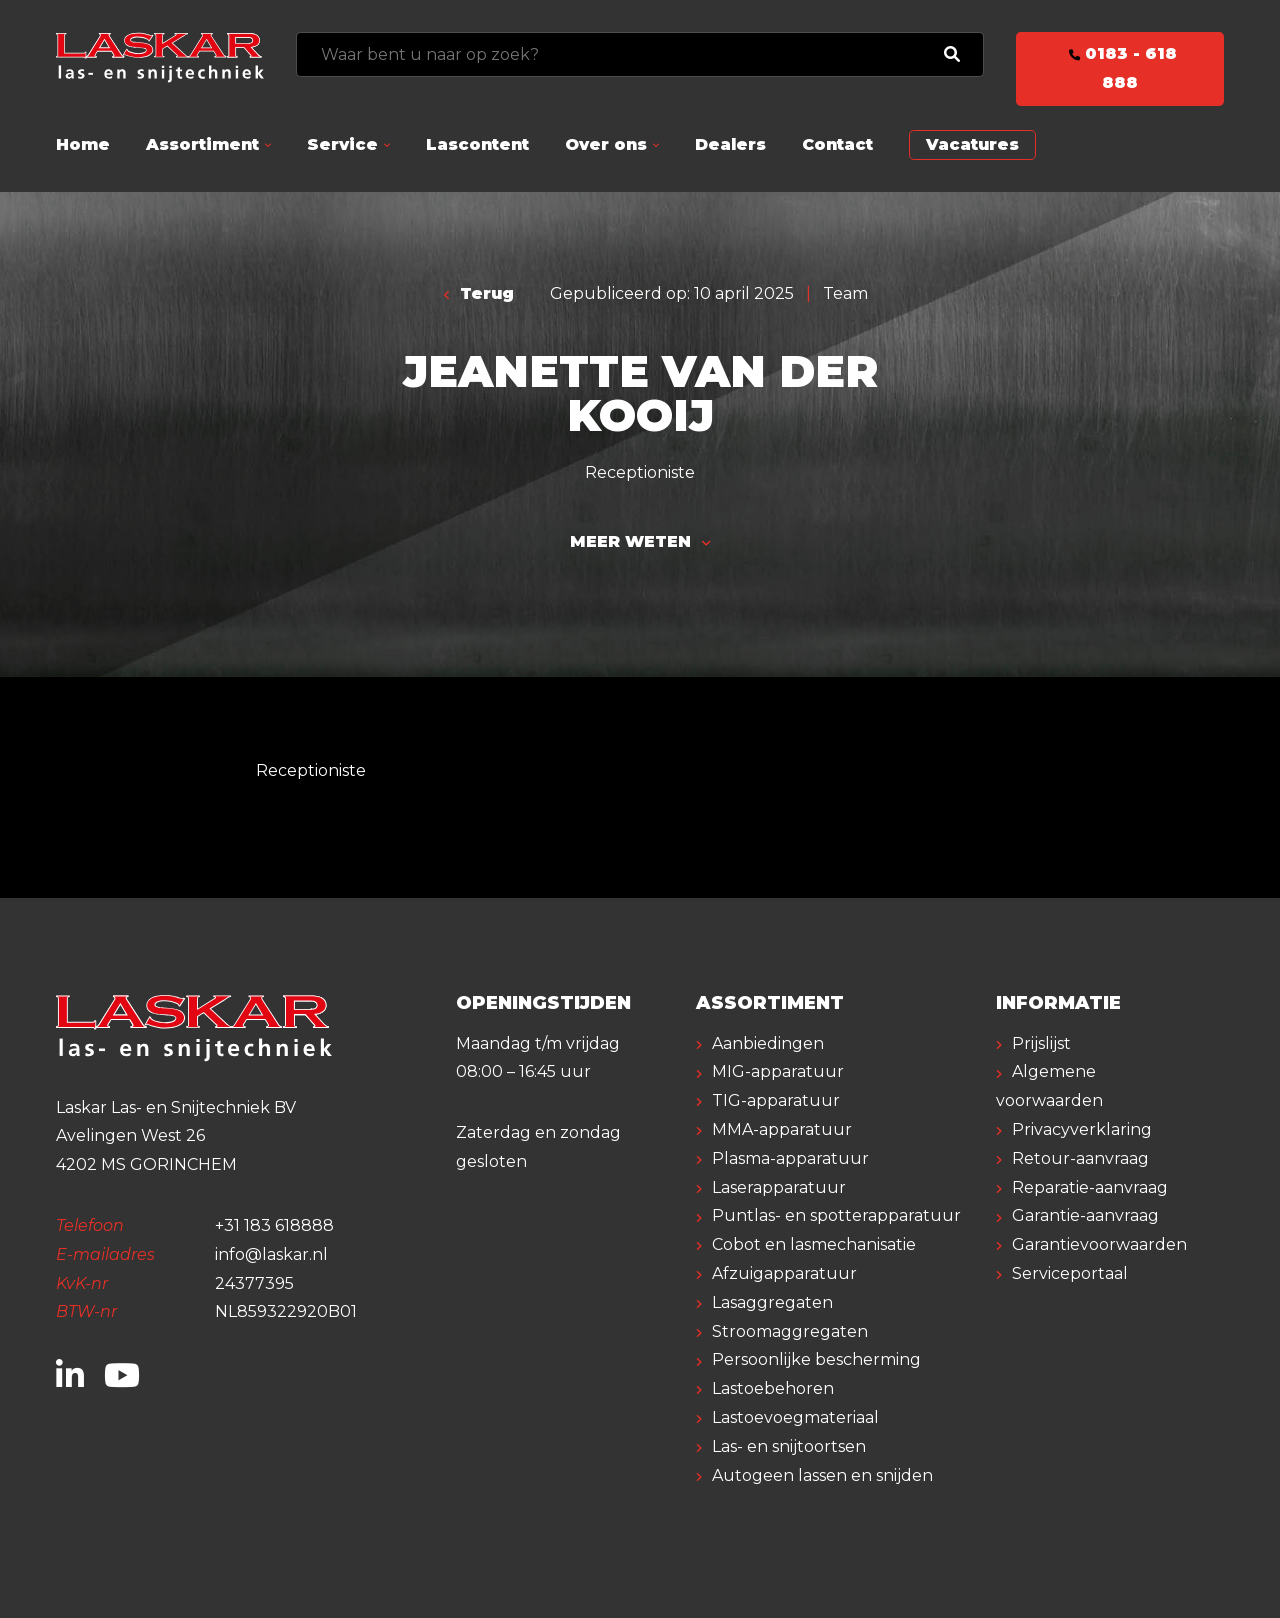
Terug (479, 293)
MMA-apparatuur (782, 1129)
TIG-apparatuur (776, 1100)
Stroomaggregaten (790, 1331)
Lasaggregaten (772, 1302)
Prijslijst (1041, 1043)
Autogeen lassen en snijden (822, 1475)
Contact (837, 144)
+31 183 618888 (274, 1225)
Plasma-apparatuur (790, 1158)
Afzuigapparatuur (784, 1273)
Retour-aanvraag (1080, 1158)
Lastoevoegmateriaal (795, 1417)
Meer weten (640, 541)
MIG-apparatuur (778, 1071)
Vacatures (972, 144)
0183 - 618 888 (1120, 68)
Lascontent (477, 144)
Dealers (730, 144)
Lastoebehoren (773, 1388)
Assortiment (202, 144)
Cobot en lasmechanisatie (814, 1244)
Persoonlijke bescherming (816, 1359)
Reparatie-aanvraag (1090, 1187)
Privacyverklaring (1082, 1129)
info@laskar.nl (271, 1254)
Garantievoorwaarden (1099, 1244)
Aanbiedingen (768, 1043)
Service (342, 144)
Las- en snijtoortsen (789, 1446)
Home (83, 144)
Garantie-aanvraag (1085, 1215)
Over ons (606, 144)
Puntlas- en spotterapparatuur (836, 1215)
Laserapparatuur (779, 1187)
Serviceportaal (1070, 1273)
